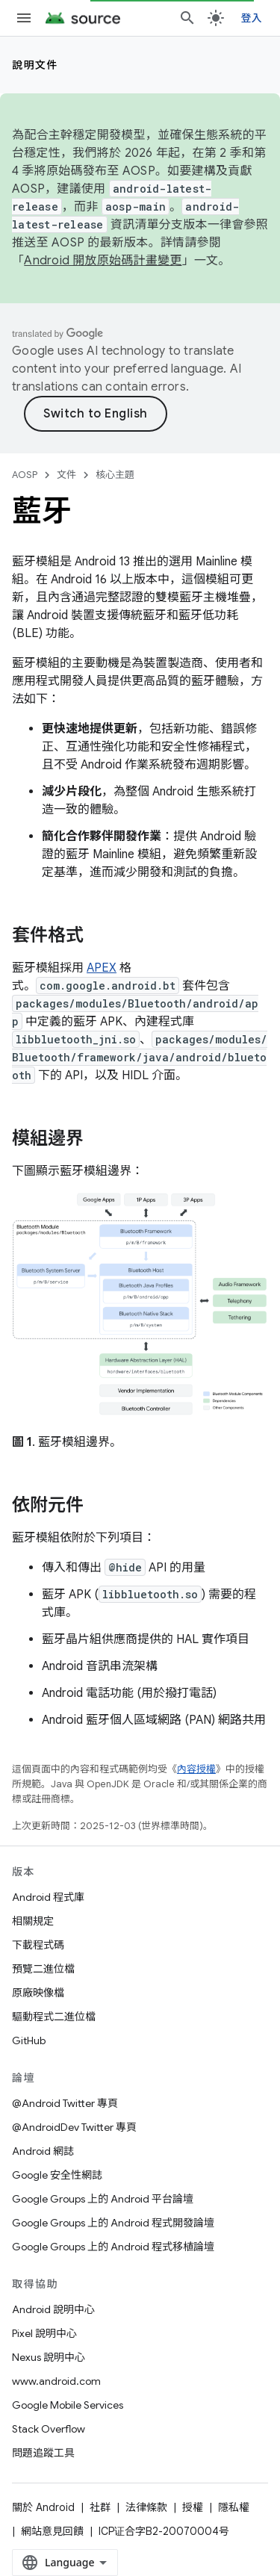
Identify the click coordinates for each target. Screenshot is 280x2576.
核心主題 (115, 474)
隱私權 (233, 2507)
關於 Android (43, 2507)
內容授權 (196, 1769)
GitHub (29, 2040)
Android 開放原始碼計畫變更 (102, 260)
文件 (66, 474)
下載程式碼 (38, 1945)
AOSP (24, 474)
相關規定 (33, 1921)
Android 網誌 (43, 2151)
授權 (192, 2507)
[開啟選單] (24, 18)
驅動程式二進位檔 (54, 2016)
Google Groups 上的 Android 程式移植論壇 (113, 2246)
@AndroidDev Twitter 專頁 (74, 2127)
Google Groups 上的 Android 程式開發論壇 (113, 2222)
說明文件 (35, 65)
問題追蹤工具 (43, 2452)
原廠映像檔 (38, 1992)
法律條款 (146, 2507)
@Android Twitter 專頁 (65, 2103)
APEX (101, 967)
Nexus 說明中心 (48, 2357)
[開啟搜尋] (187, 18)
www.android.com (56, 2381)
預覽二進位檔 (43, 1969)
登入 (252, 17)
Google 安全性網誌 (57, 2175)
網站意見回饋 (52, 2531)
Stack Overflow (48, 2429)
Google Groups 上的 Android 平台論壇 (102, 2199)
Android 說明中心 (53, 2309)
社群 (100, 2507)
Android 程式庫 (48, 1897)
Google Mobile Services (67, 2405)
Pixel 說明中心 (44, 2333)
